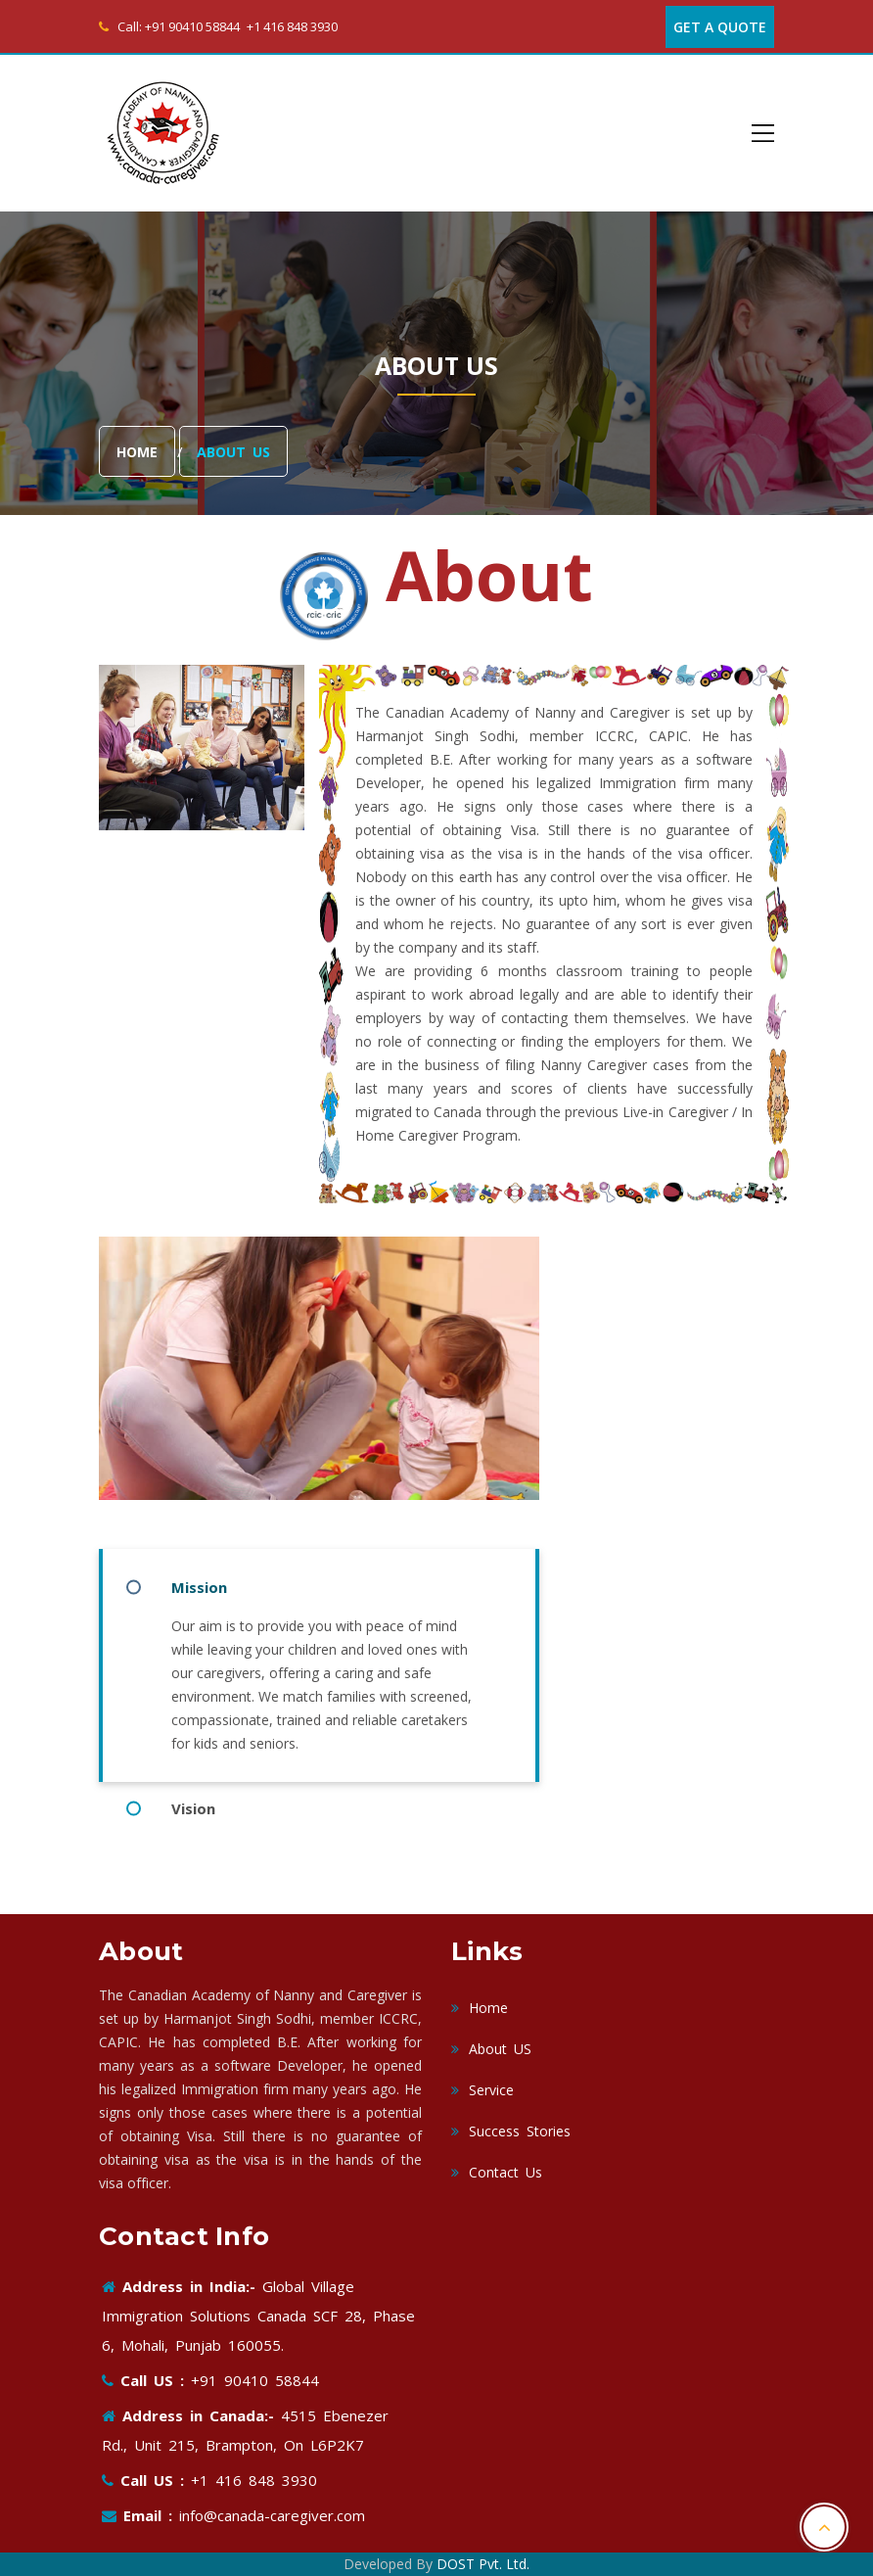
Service (482, 2090)
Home (137, 453)
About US (491, 2048)
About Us (233, 453)
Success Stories (511, 2131)
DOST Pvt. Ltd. (482, 2563)
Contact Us (496, 2172)
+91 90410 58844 (192, 26)
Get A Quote (719, 27)
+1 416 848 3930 (292, 26)
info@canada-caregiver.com (268, 2515)
